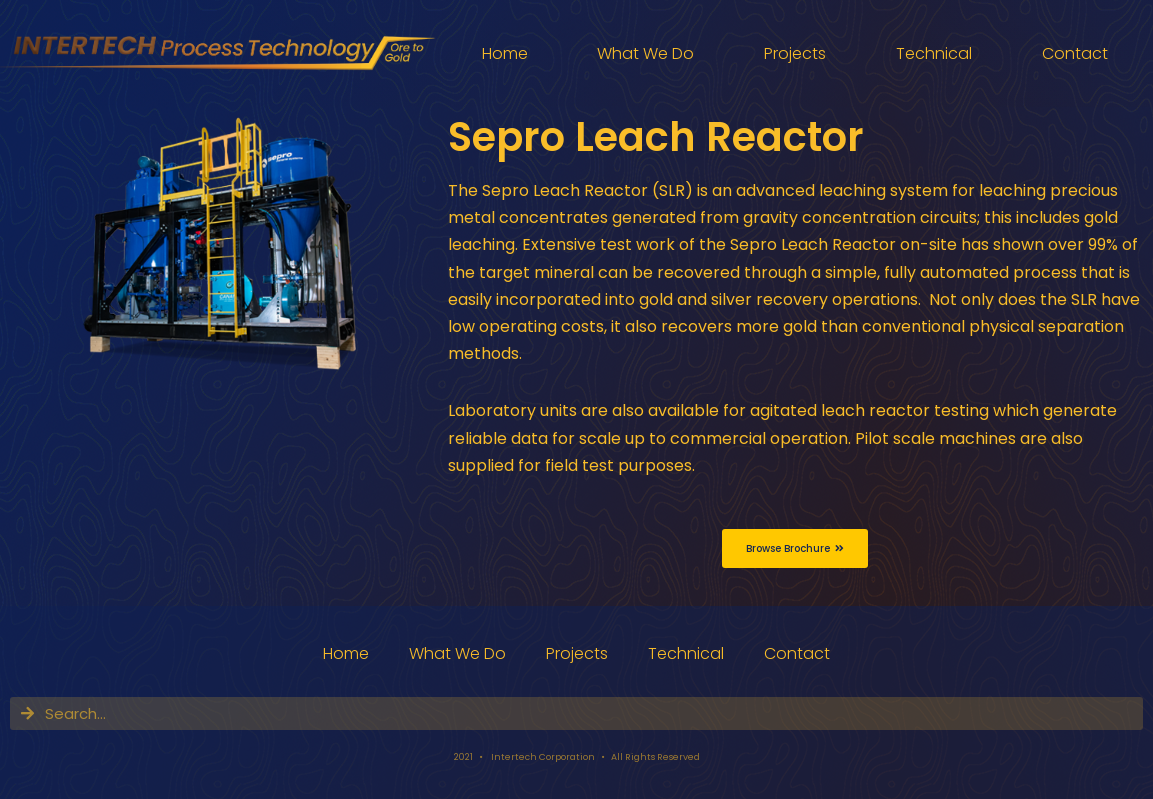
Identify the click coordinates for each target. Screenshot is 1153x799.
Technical (934, 53)
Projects (795, 53)
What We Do (645, 53)
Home (505, 53)
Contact (1075, 53)
